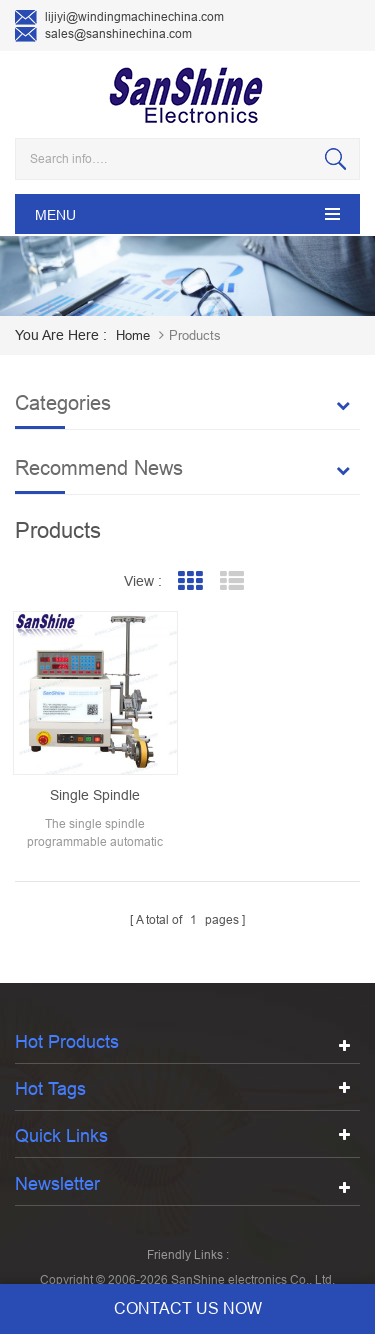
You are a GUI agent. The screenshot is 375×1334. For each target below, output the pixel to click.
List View (231, 581)
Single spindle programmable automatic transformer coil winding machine (95, 796)
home (133, 335)
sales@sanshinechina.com (103, 35)
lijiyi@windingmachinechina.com (119, 18)
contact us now (188, 1308)
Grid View (189, 581)
